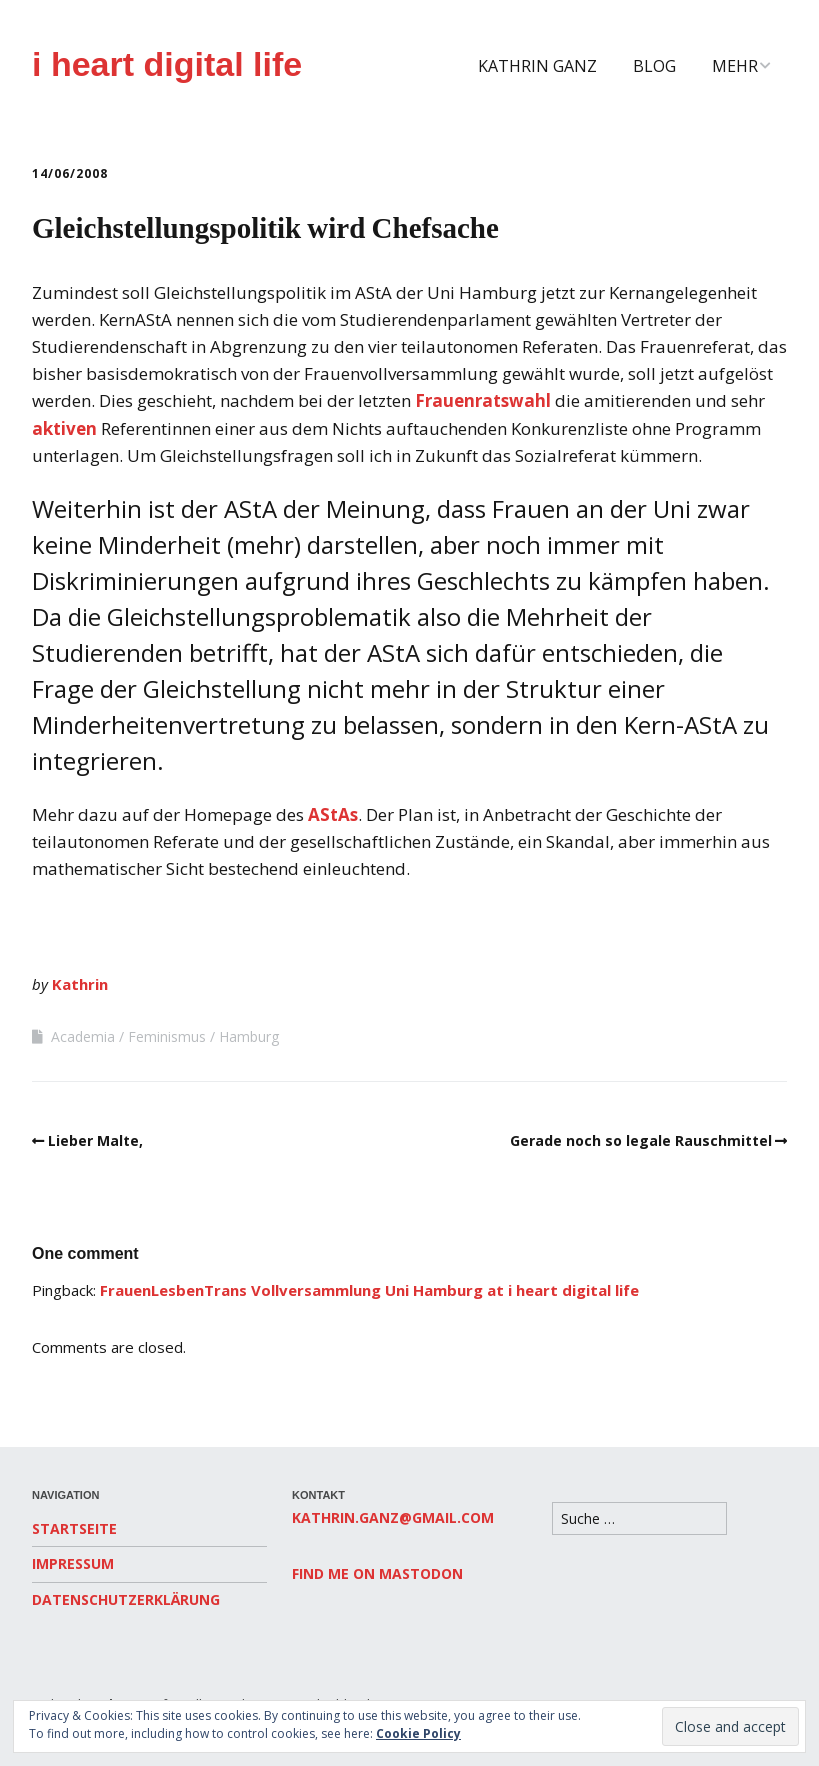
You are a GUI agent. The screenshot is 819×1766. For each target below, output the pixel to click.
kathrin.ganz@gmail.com (393, 1517)
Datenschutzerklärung (126, 1599)
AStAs (333, 814)
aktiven (64, 428)
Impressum (73, 1563)
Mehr (735, 66)
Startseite (74, 1528)
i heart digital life (167, 64)
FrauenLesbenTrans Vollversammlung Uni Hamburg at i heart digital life (369, 1290)
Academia (83, 1036)
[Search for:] (639, 1518)
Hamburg (249, 1036)
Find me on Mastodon (377, 1573)
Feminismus (167, 1036)
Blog (654, 66)
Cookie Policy (418, 1733)
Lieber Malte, (95, 1140)
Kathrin (80, 984)
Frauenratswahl (483, 400)
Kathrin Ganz (537, 66)
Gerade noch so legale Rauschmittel (641, 1140)
